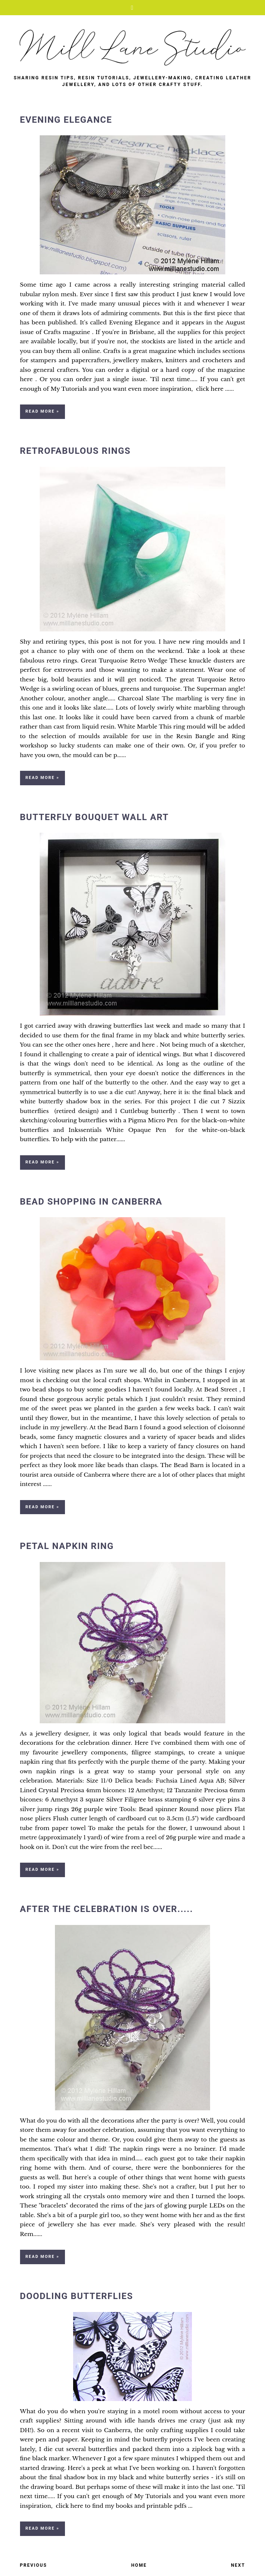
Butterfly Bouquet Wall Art (94, 817)
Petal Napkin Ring (67, 1546)
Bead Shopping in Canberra (91, 1201)
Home (139, 2565)
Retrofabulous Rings (75, 451)
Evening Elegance (66, 120)
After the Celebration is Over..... (106, 1909)
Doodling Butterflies (76, 2296)
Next (238, 2565)
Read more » (42, 411)
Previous (33, 2565)
